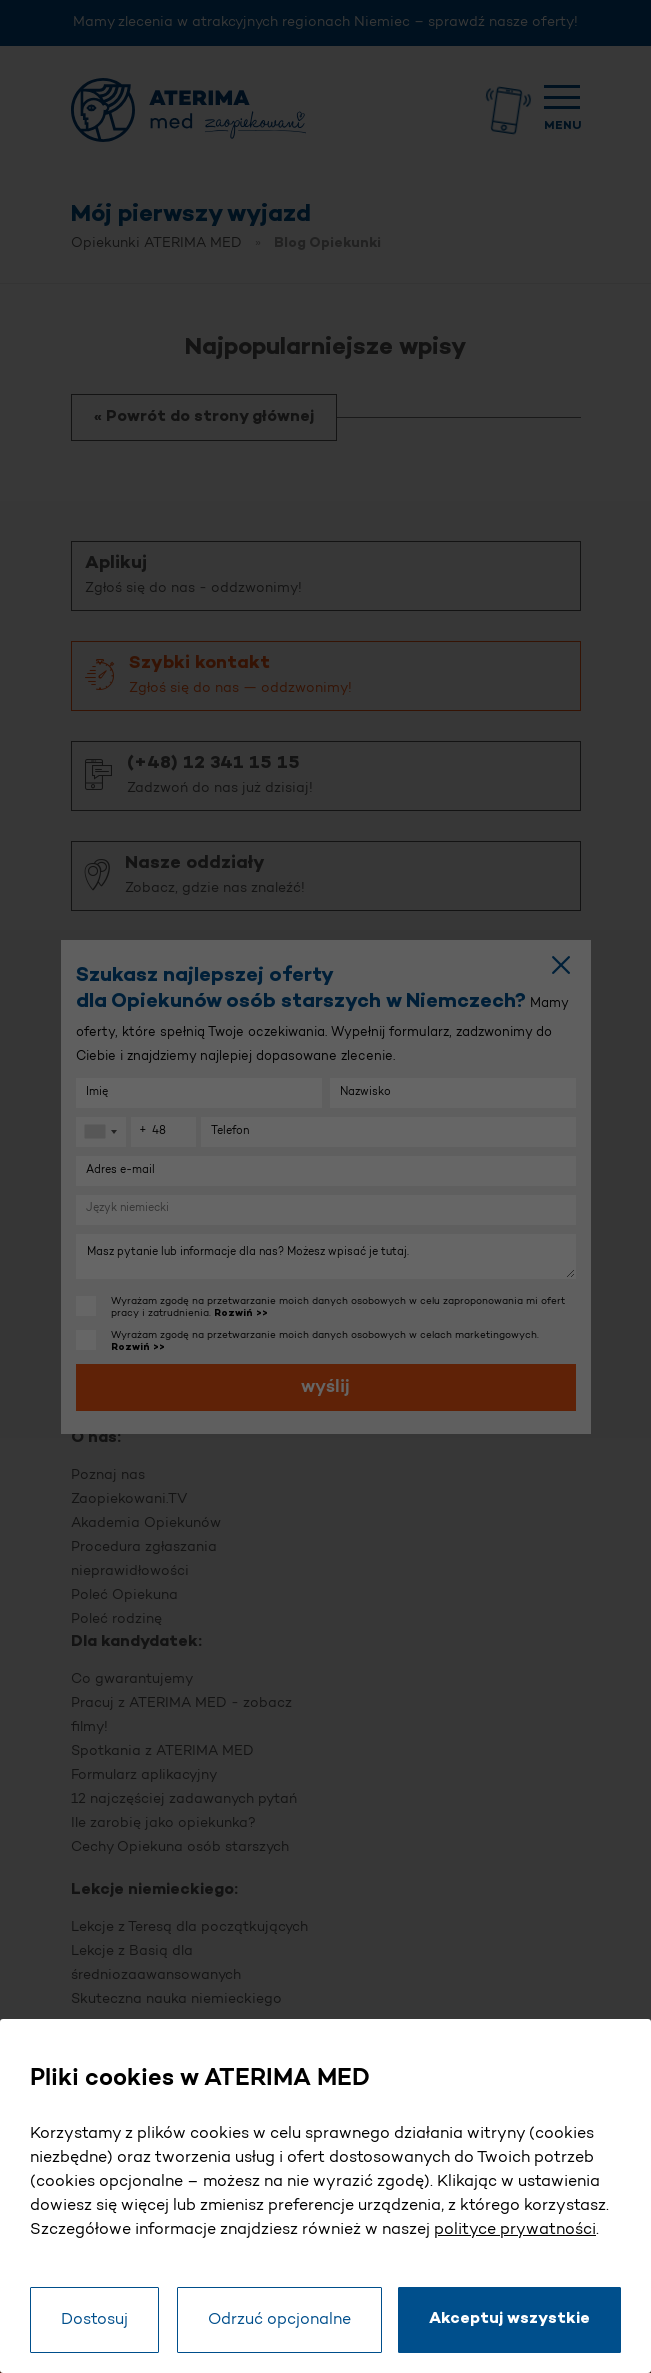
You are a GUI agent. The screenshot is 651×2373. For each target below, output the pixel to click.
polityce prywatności (515, 2230)
